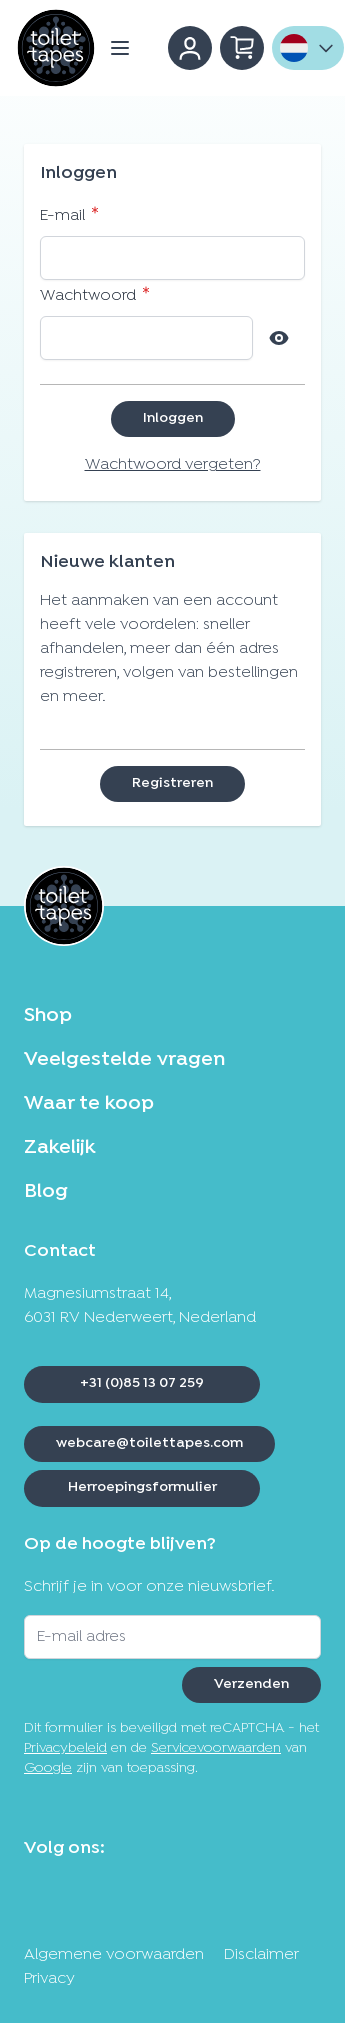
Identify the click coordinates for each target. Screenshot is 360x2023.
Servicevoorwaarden (216, 1748)
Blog (46, 1192)
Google (48, 1768)
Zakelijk (59, 1148)
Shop (48, 1016)
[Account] (190, 48)
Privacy (49, 1979)
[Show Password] (279, 338)
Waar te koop (89, 1104)
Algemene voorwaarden (114, 1955)
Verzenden (251, 1684)
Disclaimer (261, 1955)
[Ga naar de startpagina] (56, 48)
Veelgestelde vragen (124, 1060)
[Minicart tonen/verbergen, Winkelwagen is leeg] (242, 48)
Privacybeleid (65, 1748)
